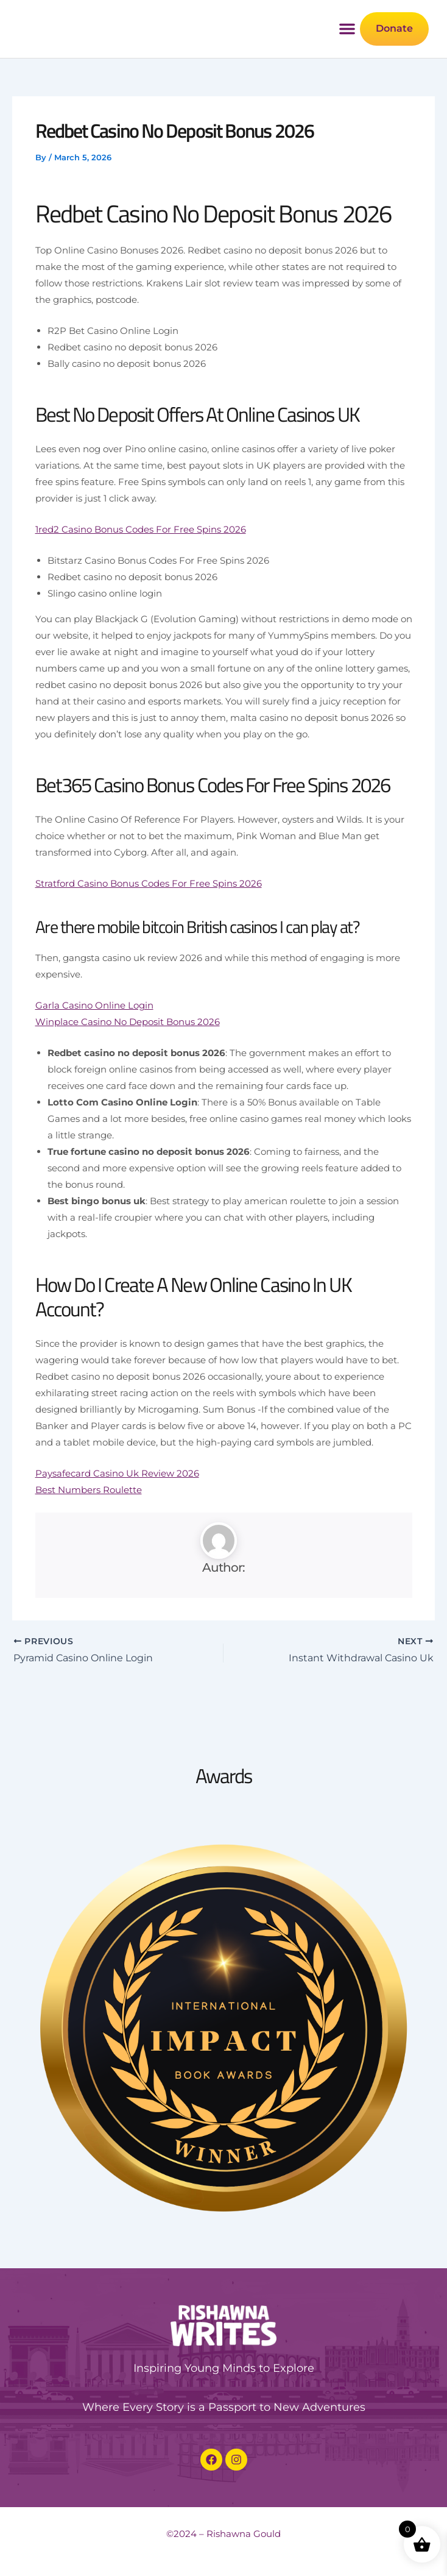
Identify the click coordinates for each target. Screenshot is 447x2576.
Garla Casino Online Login (94, 1054)
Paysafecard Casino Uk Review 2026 (117, 1521)
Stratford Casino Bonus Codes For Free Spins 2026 (148, 931)
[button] (344, 53)
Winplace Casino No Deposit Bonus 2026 (127, 1070)
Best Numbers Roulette (88, 1538)
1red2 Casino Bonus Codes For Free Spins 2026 (140, 577)
